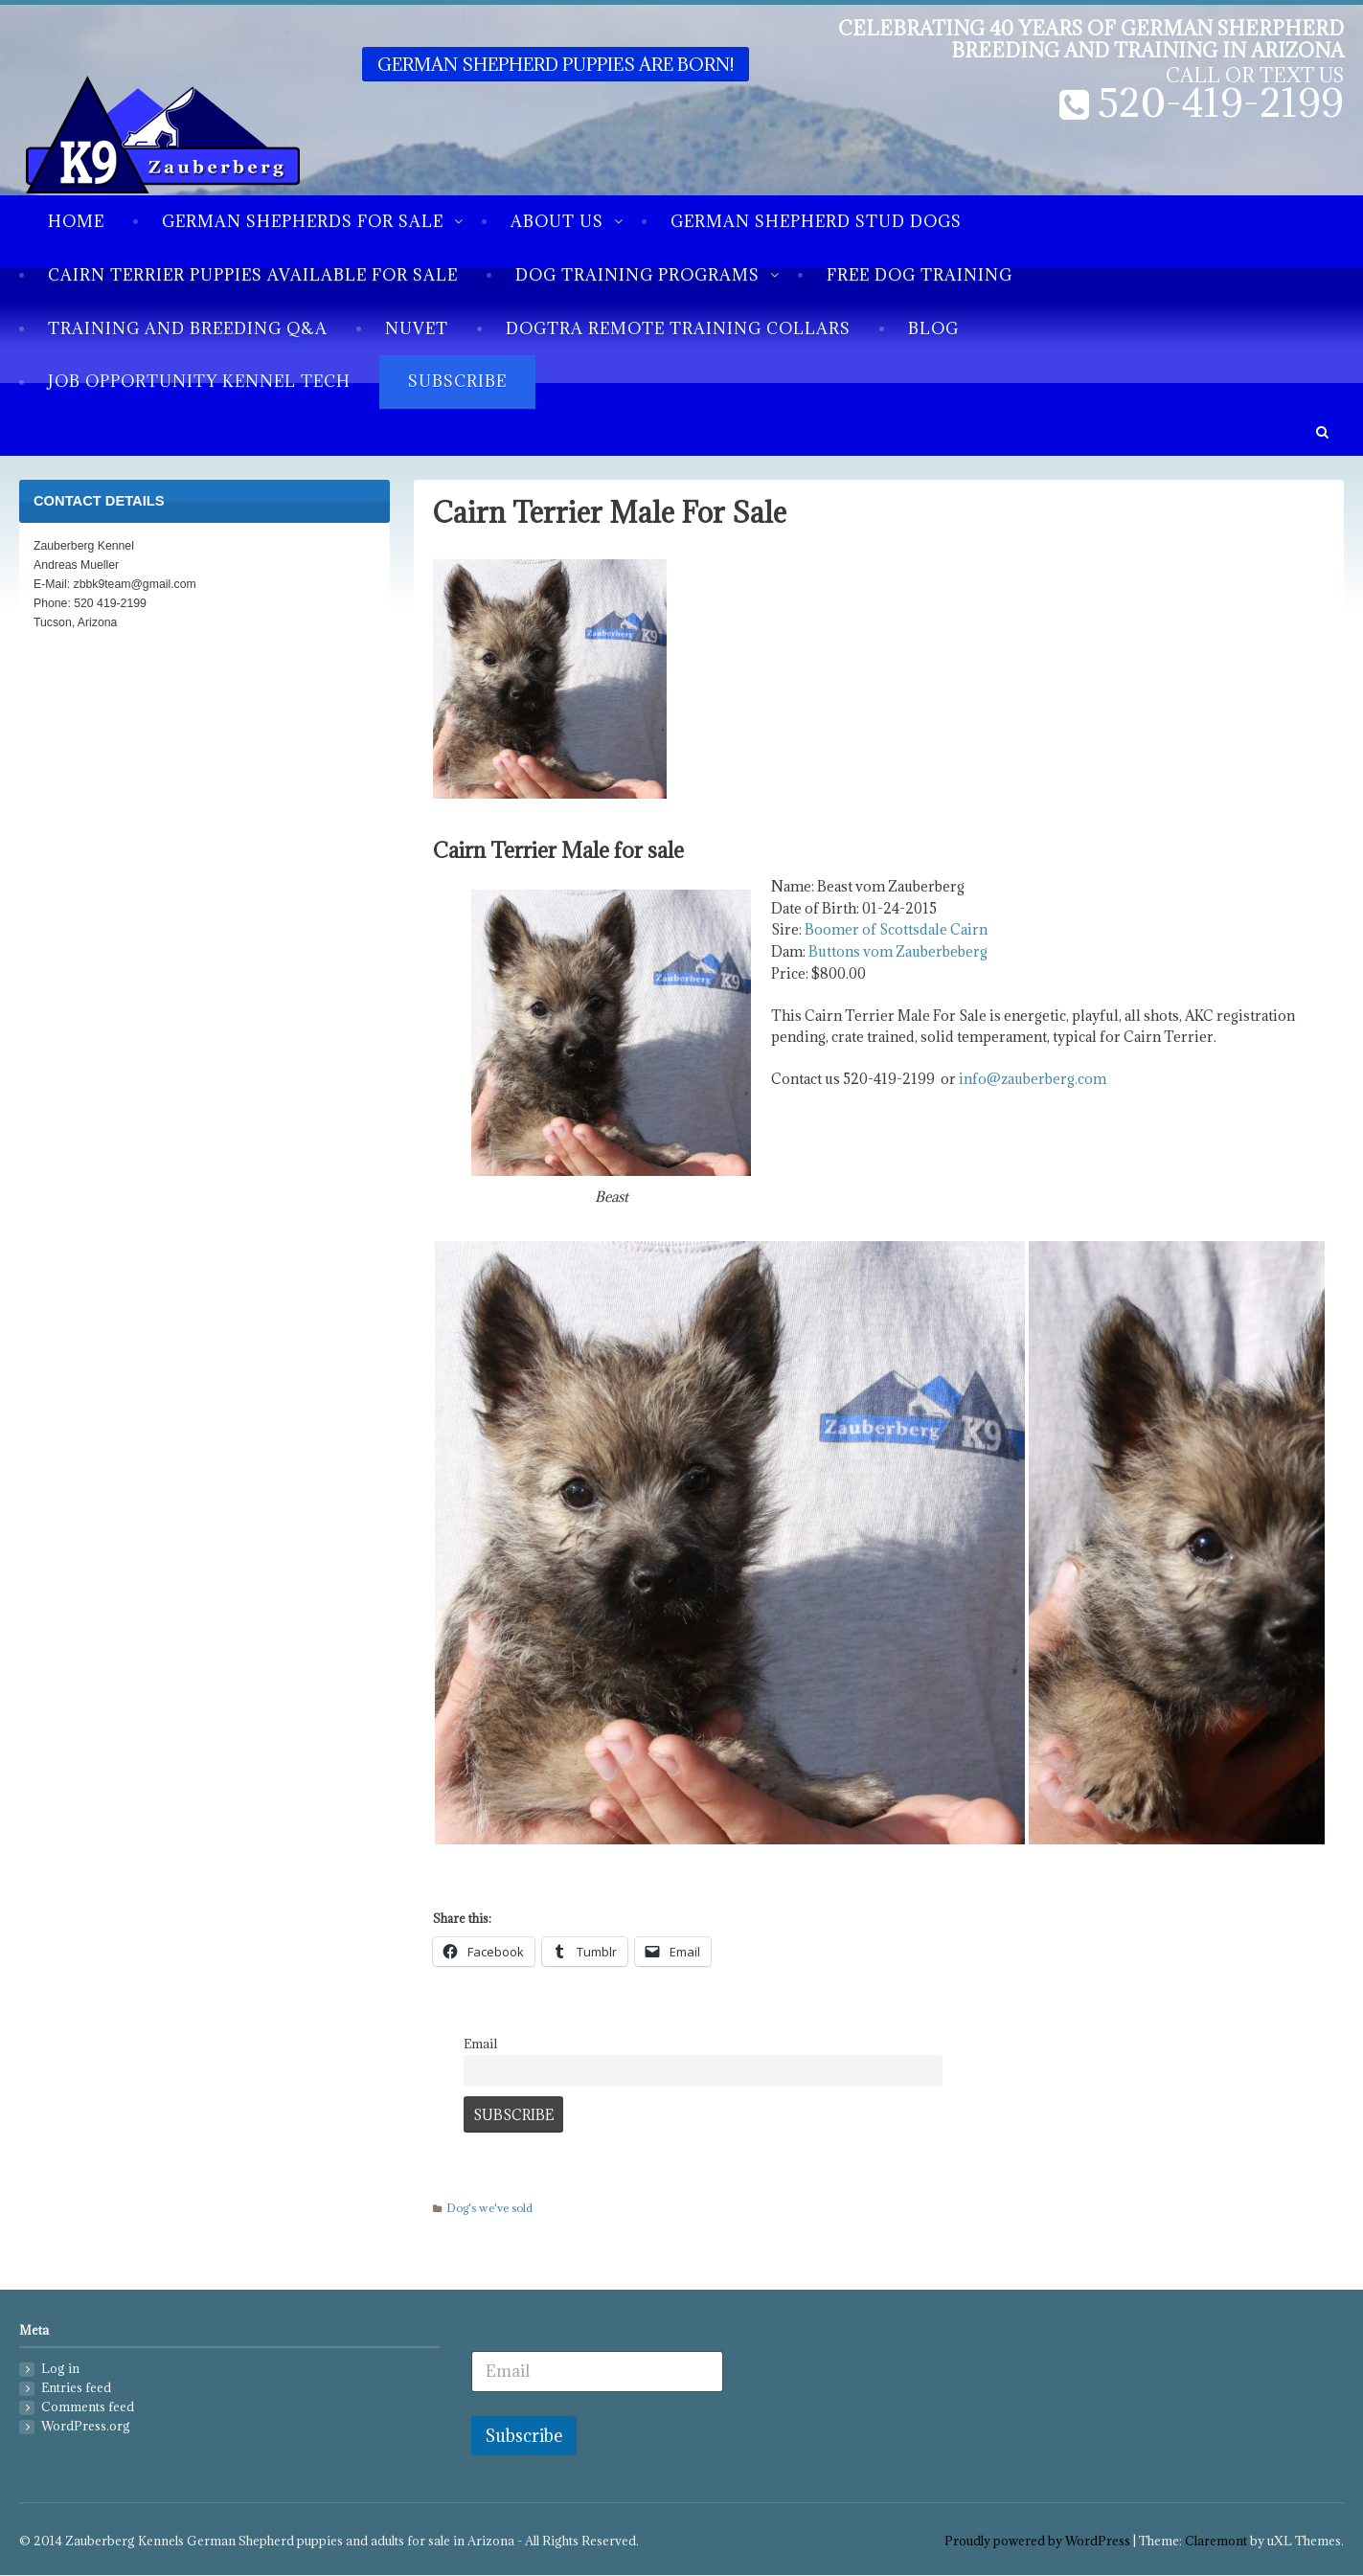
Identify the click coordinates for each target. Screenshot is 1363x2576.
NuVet (416, 328)
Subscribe (457, 381)
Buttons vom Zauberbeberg (898, 951)
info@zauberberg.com (1032, 1079)
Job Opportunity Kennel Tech (199, 381)
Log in (60, 2369)
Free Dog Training (919, 274)
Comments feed (87, 2407)
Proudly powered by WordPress (1037, 2541)
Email (480, 2043)
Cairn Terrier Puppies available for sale (253, 274)
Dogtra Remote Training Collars (678, 328)
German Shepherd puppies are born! (555, 64)
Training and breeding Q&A (188, 328)
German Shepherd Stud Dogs (816, 221)
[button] (1322, 432)
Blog (933, 328)
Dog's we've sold (489, 2208)
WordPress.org (85, 2426)
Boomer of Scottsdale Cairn (896, 929)
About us (557, 221)
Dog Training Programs (637, 274)
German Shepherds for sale (302, 221)
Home (76, 221)
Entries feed (76, 2388)
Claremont (1216, 2541)
